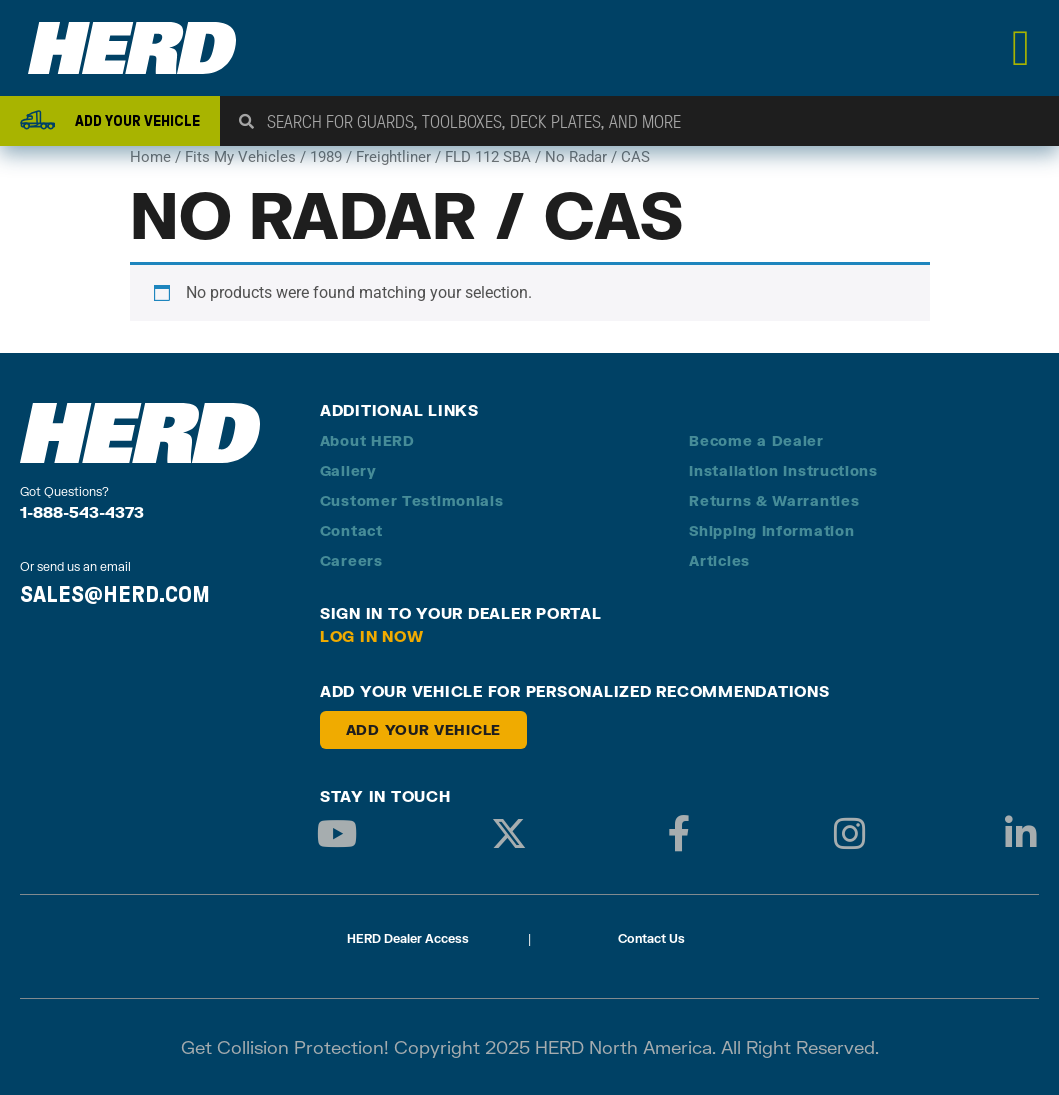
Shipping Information (771, 530)
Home (150, 157)
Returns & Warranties (774, 500)
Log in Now (372, 636)
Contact (351, 530)
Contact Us (651, 938)
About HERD (367, 440)
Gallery (348, 470)
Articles (719, 560)
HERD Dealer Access (408, 938)
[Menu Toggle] (1021, 48)
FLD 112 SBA (488, 157)
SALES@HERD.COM (115, 594)
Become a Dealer (756, 440)
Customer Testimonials (412, 500)
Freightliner (393, 157)
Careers (351, 560)
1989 (326, 157)
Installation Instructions (783, 470)
